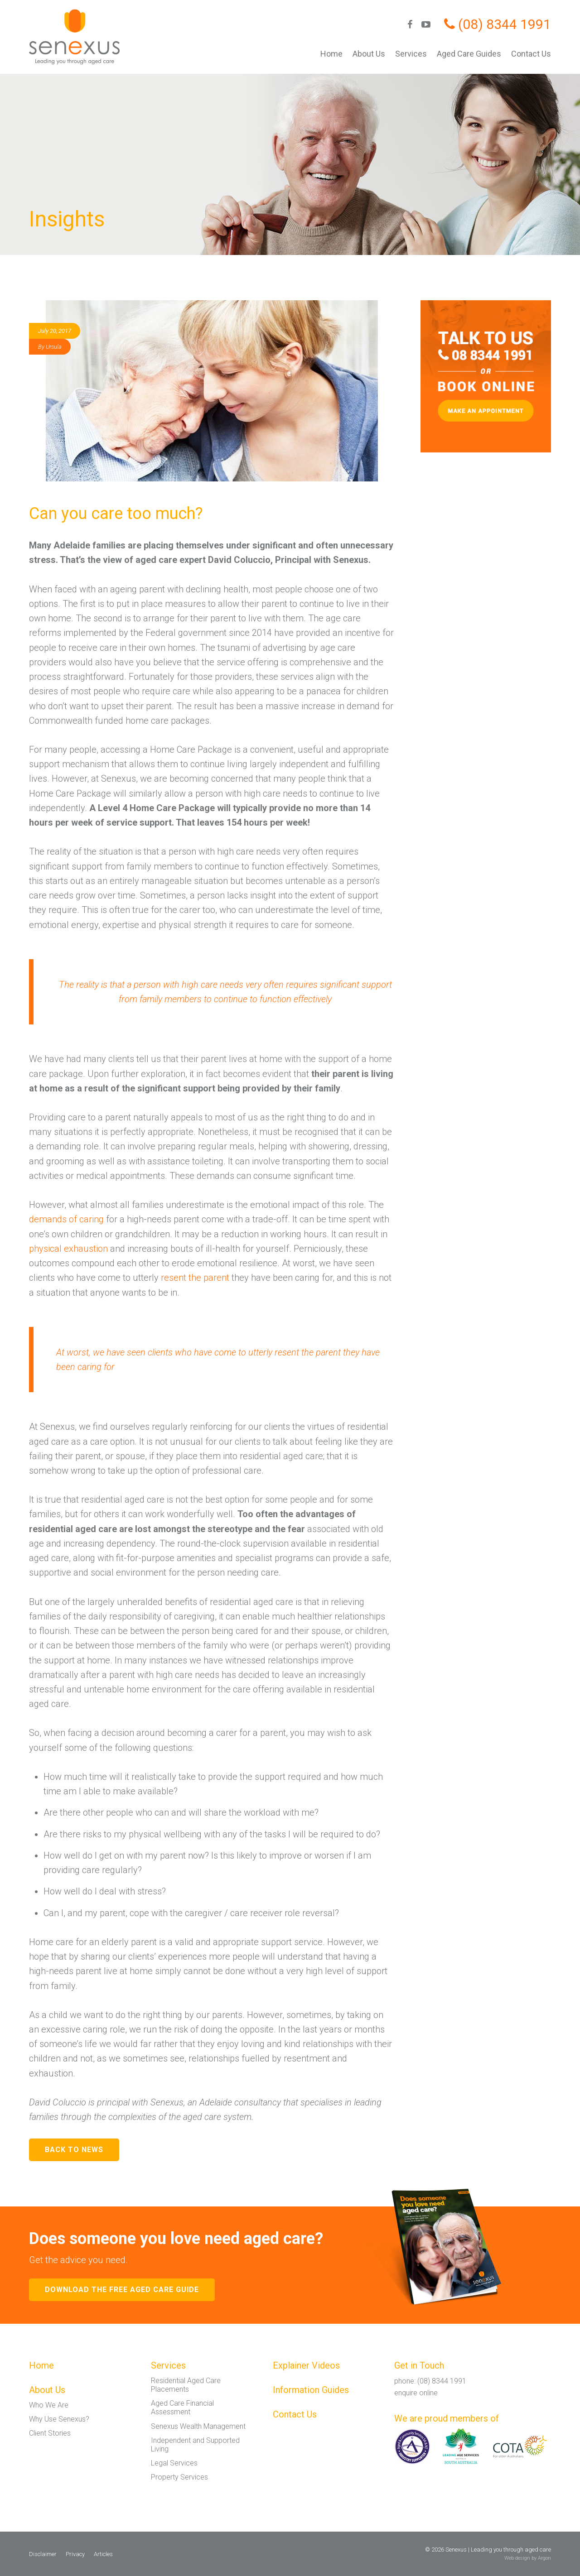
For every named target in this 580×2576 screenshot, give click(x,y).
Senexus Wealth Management (198, 2426)
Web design (517, 2558)
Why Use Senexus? (59, 2419)
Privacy (75, 2554)
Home (331, 53)
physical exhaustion (68, 1248)
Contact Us (531, 53)
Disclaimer (43, 2554)
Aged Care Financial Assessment (182, 2407)
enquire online (416, 2393)
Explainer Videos (306, 2365)
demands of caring (66, 1219)
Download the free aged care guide (122, 2289)
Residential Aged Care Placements (186, 2384)
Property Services (179, 2477)
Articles (103, 2554)
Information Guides (311, 2389)
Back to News (74, 2149)
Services (411, 53)
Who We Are (48, 2405)
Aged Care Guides (469, 53)
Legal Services (174, 2463)
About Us (369, 53)
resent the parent (196, 1277)
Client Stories (50, 2433)
